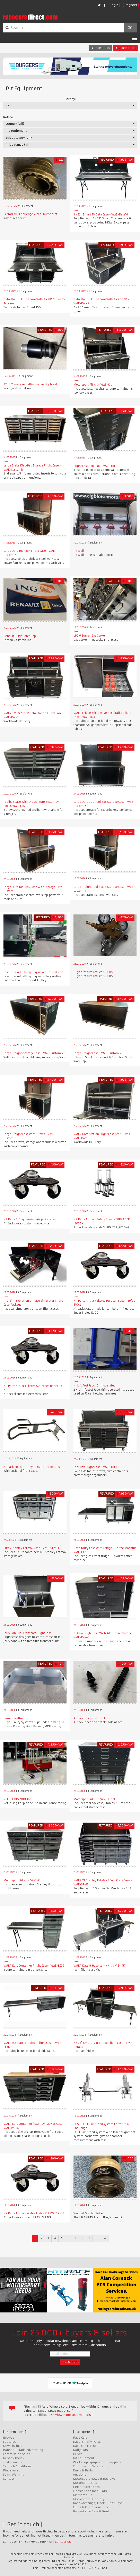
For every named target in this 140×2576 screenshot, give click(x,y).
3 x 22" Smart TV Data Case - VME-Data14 (100, 214)
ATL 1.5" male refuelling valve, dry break (30, 384)
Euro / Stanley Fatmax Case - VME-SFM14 (31, 1548)
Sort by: (70, 99)
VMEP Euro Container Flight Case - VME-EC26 (33, 1965)
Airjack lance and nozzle (90, 1718)
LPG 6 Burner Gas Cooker (89, 635)
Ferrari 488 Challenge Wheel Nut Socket (30, 214)
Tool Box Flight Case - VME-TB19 (95, 1467)
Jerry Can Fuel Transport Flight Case (27, 1633)
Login (114, 5)
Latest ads (101, 48)
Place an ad (125, 48)
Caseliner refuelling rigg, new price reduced (33, 972)
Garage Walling (14, 1718)
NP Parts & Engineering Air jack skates (29, 1219)
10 (97, 2238)
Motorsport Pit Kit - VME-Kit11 (23, 1880)
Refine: (8, 117)
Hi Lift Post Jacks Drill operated (94, 1385)
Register (131, 5)
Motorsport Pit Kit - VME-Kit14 (93, 384)
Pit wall (78, 551)
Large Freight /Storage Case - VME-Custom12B (34, 1053)
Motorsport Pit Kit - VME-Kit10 (94, 1799)
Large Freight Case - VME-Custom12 (97, 1053)
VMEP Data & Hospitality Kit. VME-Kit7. (99, 1965)
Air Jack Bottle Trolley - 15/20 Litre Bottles (31, 1467)
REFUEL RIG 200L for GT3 (19, 1799)
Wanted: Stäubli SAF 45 (88, 2213)
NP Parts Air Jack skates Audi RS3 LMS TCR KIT (33, 2213)
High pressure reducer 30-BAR (94, 972)
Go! (130, 28)
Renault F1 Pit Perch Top (19, 636)
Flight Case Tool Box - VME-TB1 (94, 466)
